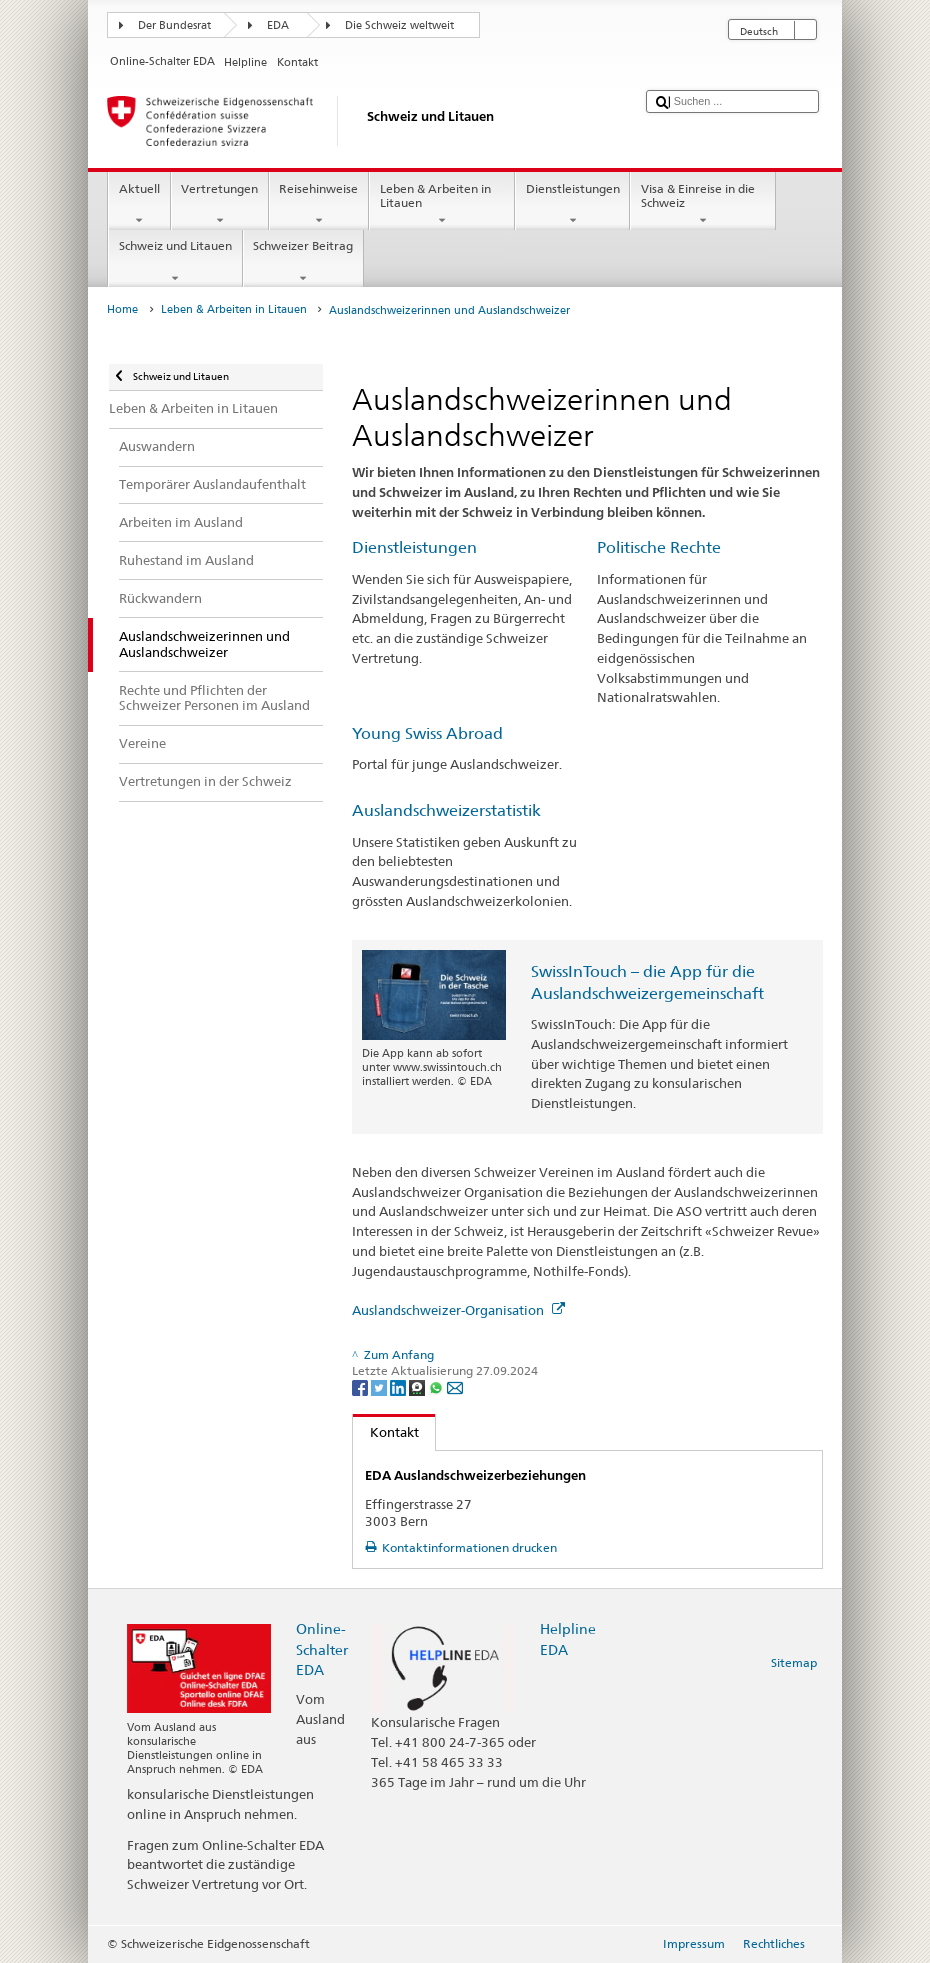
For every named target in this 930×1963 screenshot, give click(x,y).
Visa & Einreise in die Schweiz (703, 205)
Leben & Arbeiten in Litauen (442, 205)
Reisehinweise (319, 205)
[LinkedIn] (399, 1386)
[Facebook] (361, 1386)
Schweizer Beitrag (303, 262)
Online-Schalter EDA (322, 1648)
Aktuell (139, 205)
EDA (278, 25)
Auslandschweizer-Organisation (458, 1310)
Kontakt (386, 1432)
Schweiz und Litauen (175, 262)
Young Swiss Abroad (427, 733)
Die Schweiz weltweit (399, 25)
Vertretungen (220, 205)
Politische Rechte (659, 547)
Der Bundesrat (174, 25)
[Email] (455, 1386)
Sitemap (794, 1662)
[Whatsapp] (437, 1386)
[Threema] (418, 1386)
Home (122, 309)
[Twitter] (380, 1386)
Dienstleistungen (572, 205)
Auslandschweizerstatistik (446, 810)
